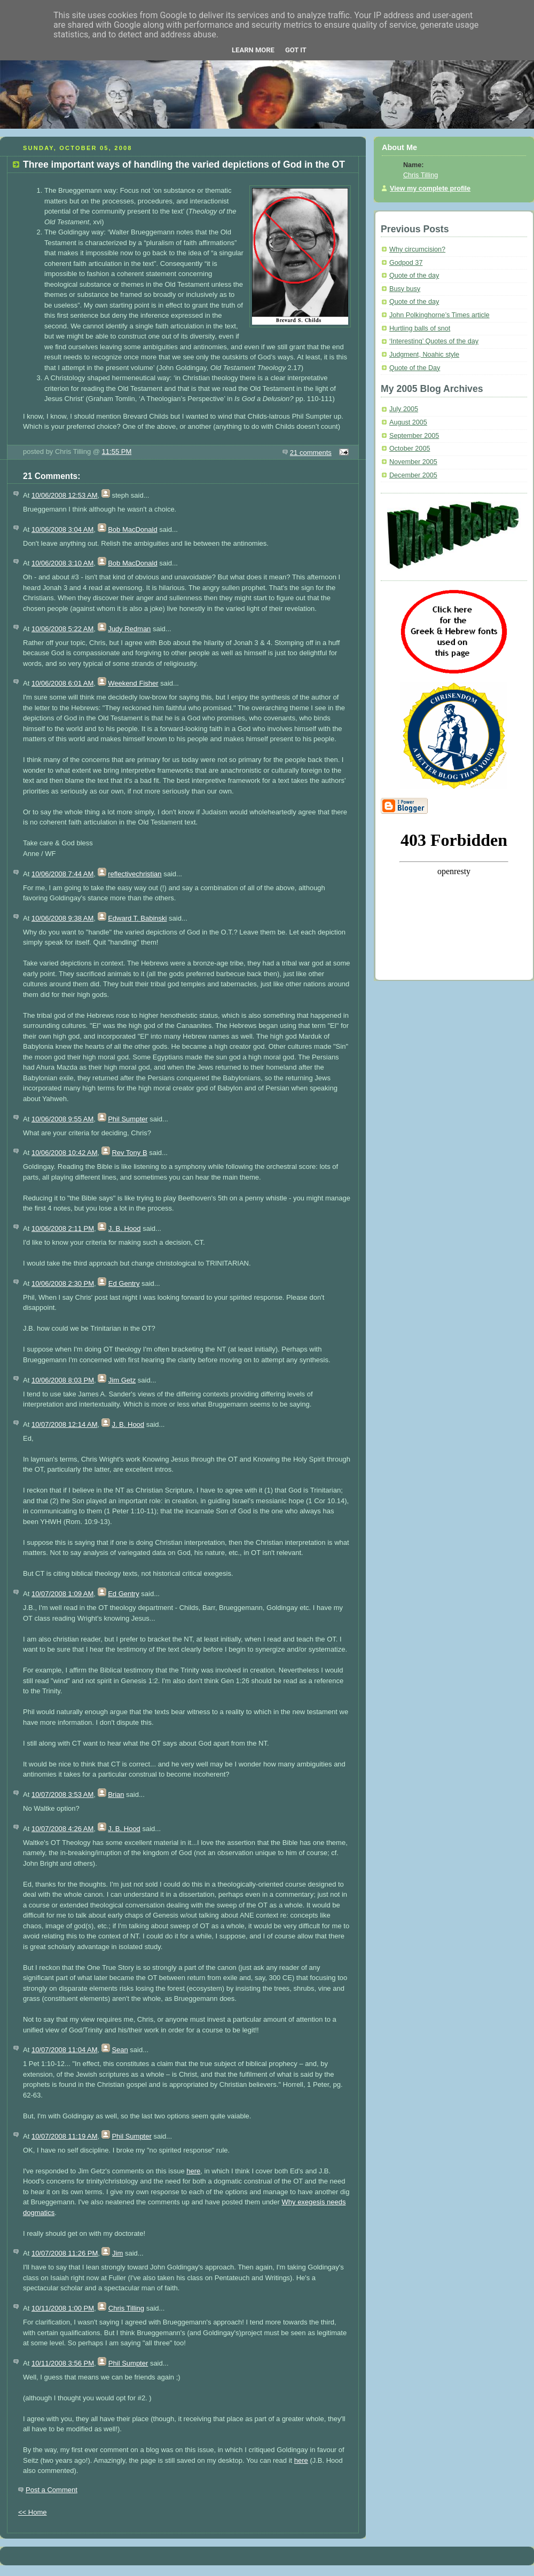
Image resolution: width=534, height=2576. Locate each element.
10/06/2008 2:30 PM (63, 1283)
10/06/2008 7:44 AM (62, 874)
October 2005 (409, 448)
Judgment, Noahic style (424, 354)
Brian (116, 1794)
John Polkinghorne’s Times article (439, 315)
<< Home (32, 2512)
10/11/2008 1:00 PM (63, 2308)
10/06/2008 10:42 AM (65, 1153)
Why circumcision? (417, 249)
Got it (296, 50)
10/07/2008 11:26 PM (65, 2253)
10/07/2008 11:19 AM (65, 2136)
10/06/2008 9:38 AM (62, 918)
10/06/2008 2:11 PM (63, 1228)
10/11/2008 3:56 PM (63, 2363)
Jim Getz (122, 1380)
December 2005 (413, 475)
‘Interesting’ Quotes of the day (433, 341)
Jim (117, 2253)
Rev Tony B (129, 1153)
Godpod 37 (405, 262)
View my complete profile (430, 188)
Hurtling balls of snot (419, 328)
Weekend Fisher (133, 683)
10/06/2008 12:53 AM (65, 495)
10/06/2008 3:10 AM (62, 563)
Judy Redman (129, 629)
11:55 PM (117, 451)
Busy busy (404, 289)
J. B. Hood (124, 1228)
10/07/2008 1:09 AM (62, 1594)
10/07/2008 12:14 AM (65, 1424)
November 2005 (413, 462)
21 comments (311, 453)
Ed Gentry (124, 1283)
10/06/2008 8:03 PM (63, 1380)
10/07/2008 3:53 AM (62, 1794)
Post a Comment (51, 2490)
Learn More (253, 50)
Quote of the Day (414, 368)
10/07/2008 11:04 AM (65, 2050)
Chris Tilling (126, 2308)
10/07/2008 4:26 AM (62, 1829)
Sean (120, 2050)
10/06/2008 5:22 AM (62, 629)
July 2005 (403, 409)
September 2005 (414, 435)
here (193, 2171)
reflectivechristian (134, 874)
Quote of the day (414, 275)
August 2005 (408, 422)
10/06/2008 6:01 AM (62, 683)
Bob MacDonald (133, 529)
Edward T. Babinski (137, 918)
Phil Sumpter (127, 1119)
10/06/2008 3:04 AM (62, 529)
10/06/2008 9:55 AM (62, 1119)
